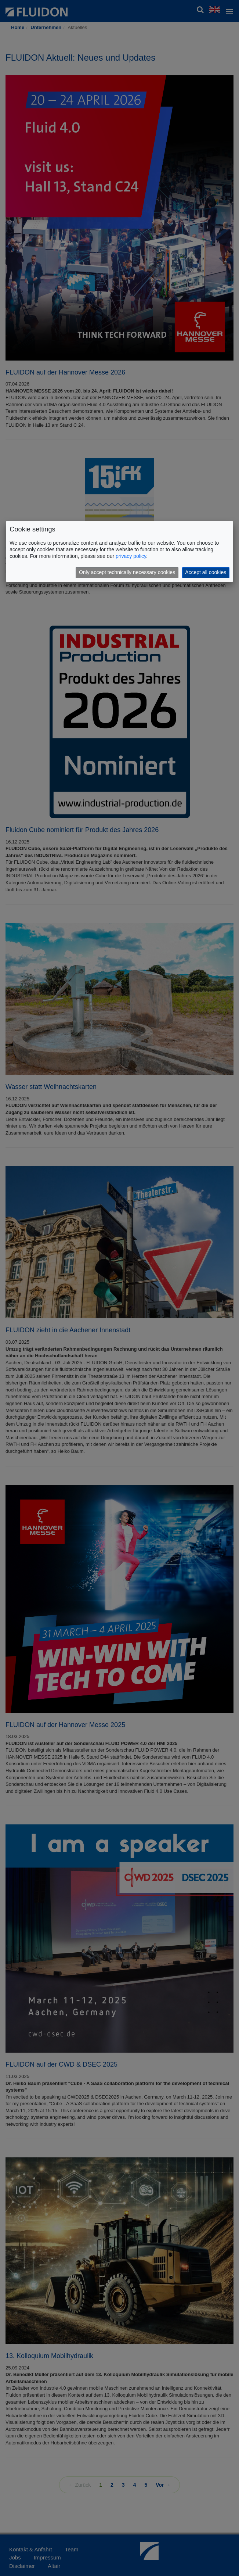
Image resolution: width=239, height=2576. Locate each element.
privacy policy (131, 556)
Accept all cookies (205, 572)
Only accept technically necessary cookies (127, 572)
